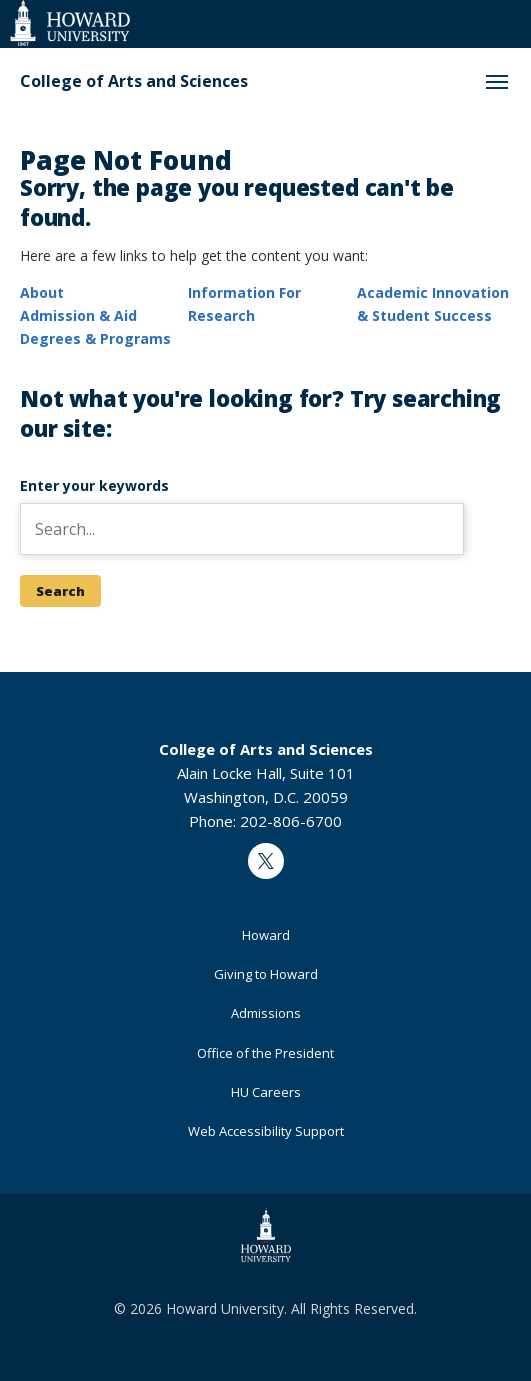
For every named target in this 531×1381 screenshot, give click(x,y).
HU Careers (266, 1092)
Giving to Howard (266, 974)
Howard (266, 935)
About (42, 292)
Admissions (266, 1013)
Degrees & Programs (95, 338)
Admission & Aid (78, 315)
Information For (244, 292)
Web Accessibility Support (266, 1131)
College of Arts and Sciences (134, 81)
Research (221, 315)
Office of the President (265, 1053)
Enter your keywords (94, 485)
